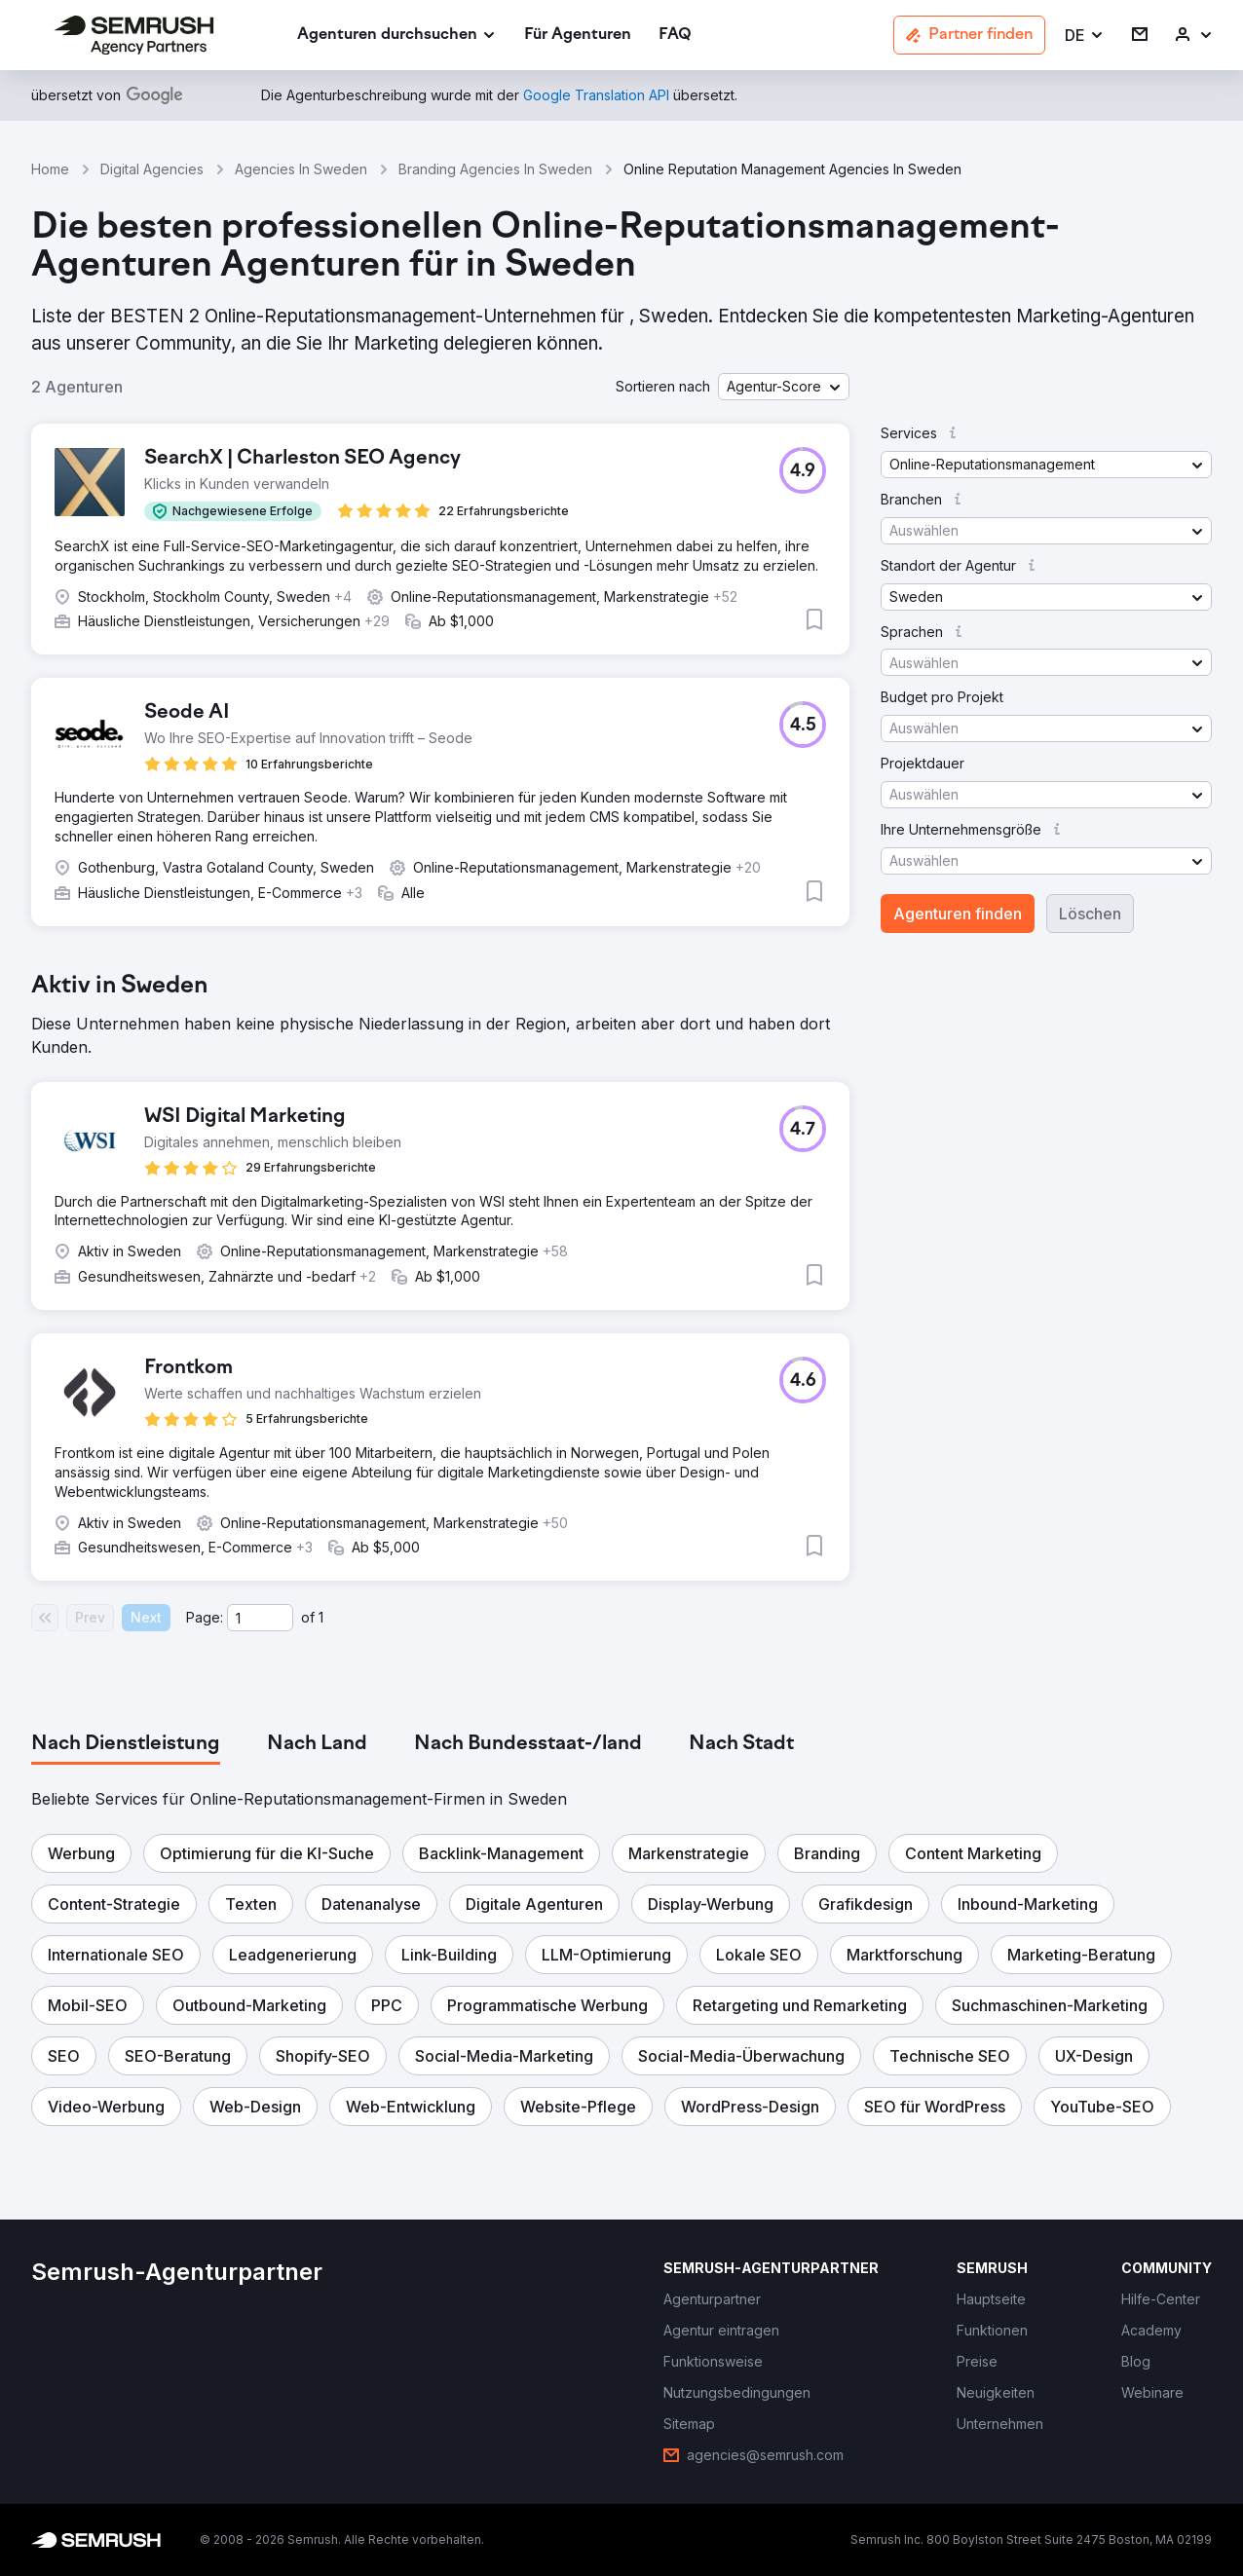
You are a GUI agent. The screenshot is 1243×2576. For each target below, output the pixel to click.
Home (50, 169)
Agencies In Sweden (301, 169)
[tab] (125, 1744)
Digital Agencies (152, 169)
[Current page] (260, 1617)
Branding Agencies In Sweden (495, 169)
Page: (204, 1617)
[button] (1085, 35)
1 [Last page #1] (321, 1617)
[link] (577, 35)
